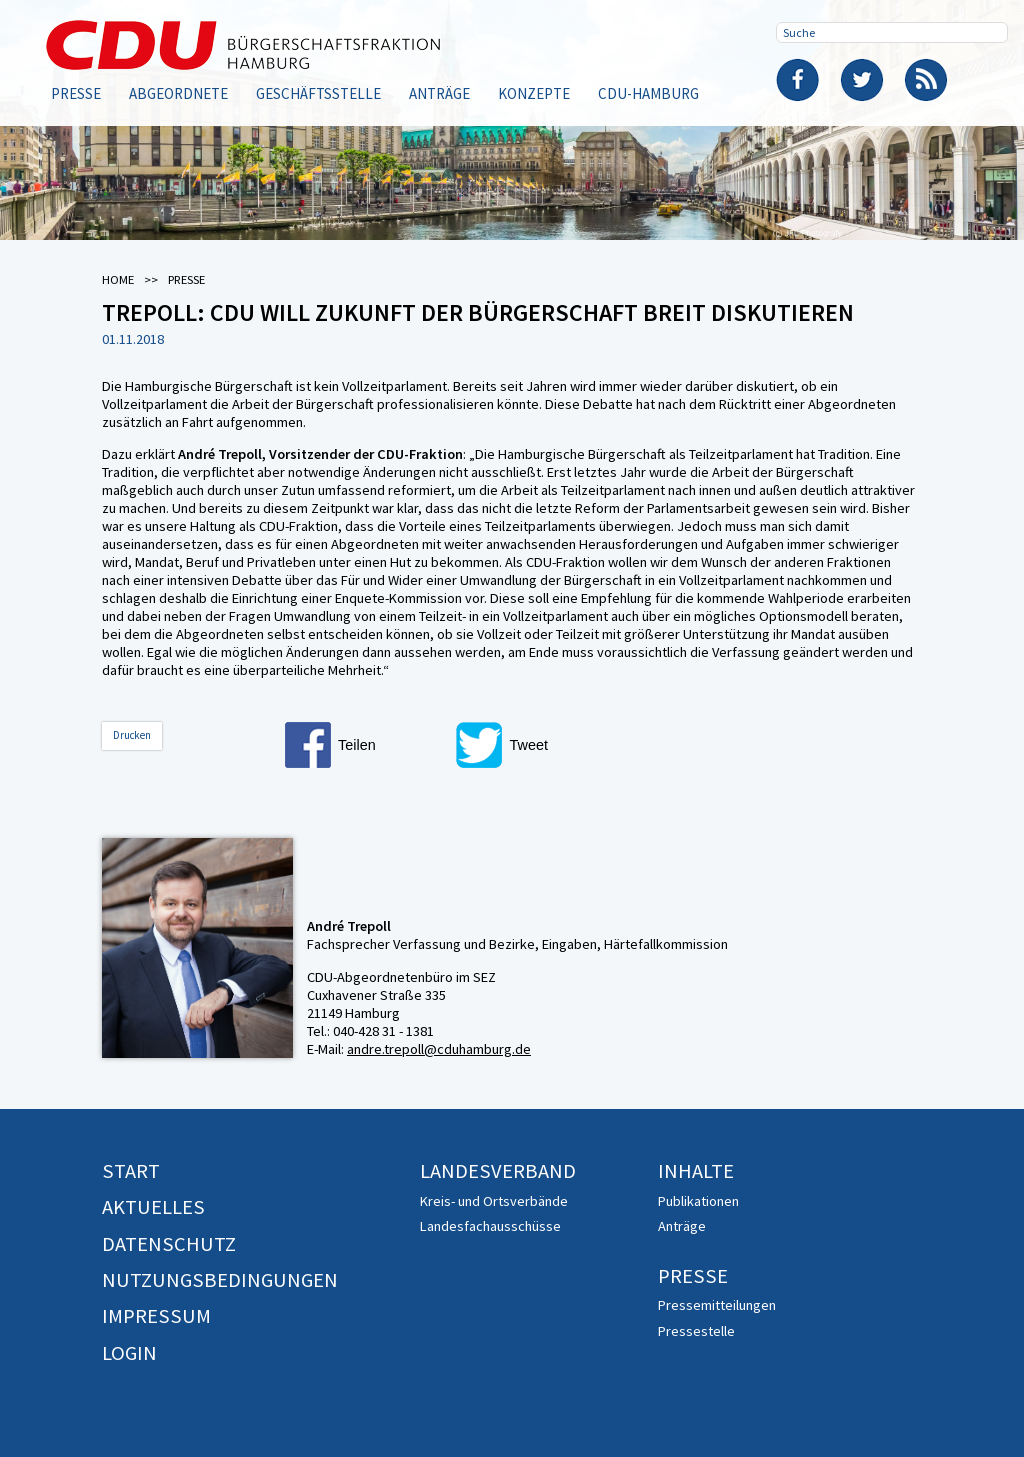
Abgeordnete (178, 93)
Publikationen (698, 1201)
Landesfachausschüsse (490, 1226)
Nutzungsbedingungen (220, 1280)
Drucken (132, 735)
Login (129, 1353)
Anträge (439, 93)
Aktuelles (153, 1207)
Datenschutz (169, 1244)
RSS (926, 80)
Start (131, 1171)
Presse (76, 93)
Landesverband (498, 1171)
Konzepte (534, 93)
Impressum (156, 1316)
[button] (365, 745)
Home (118, 279)
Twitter (862, 80)
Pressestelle (696, 1331)
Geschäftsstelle (318, 93)
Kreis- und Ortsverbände (494, 1201)
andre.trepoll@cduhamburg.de (439, 1049)
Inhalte (696, 1171)
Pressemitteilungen (717, 1305)
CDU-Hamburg (648, 93)
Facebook (798, 80)
